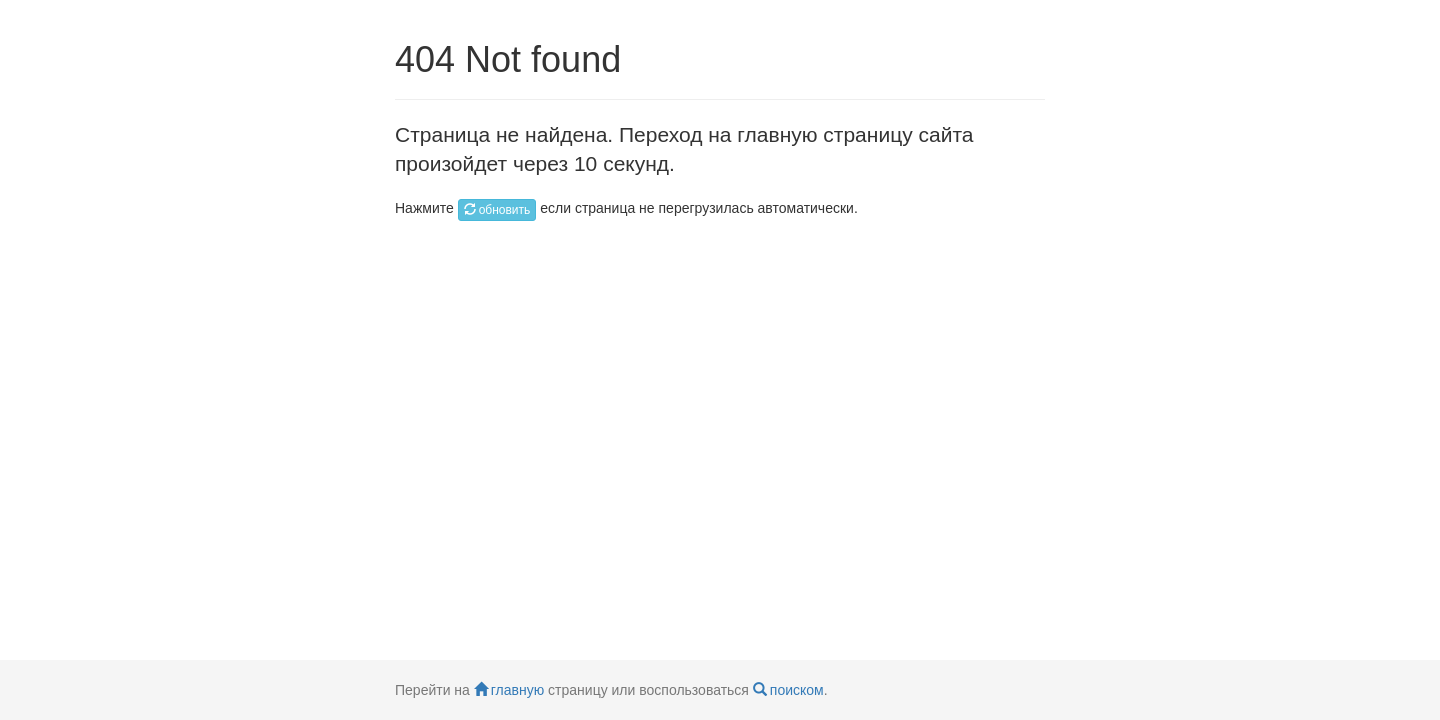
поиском (788, 690)
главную (509, 690)
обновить (497, 210)
